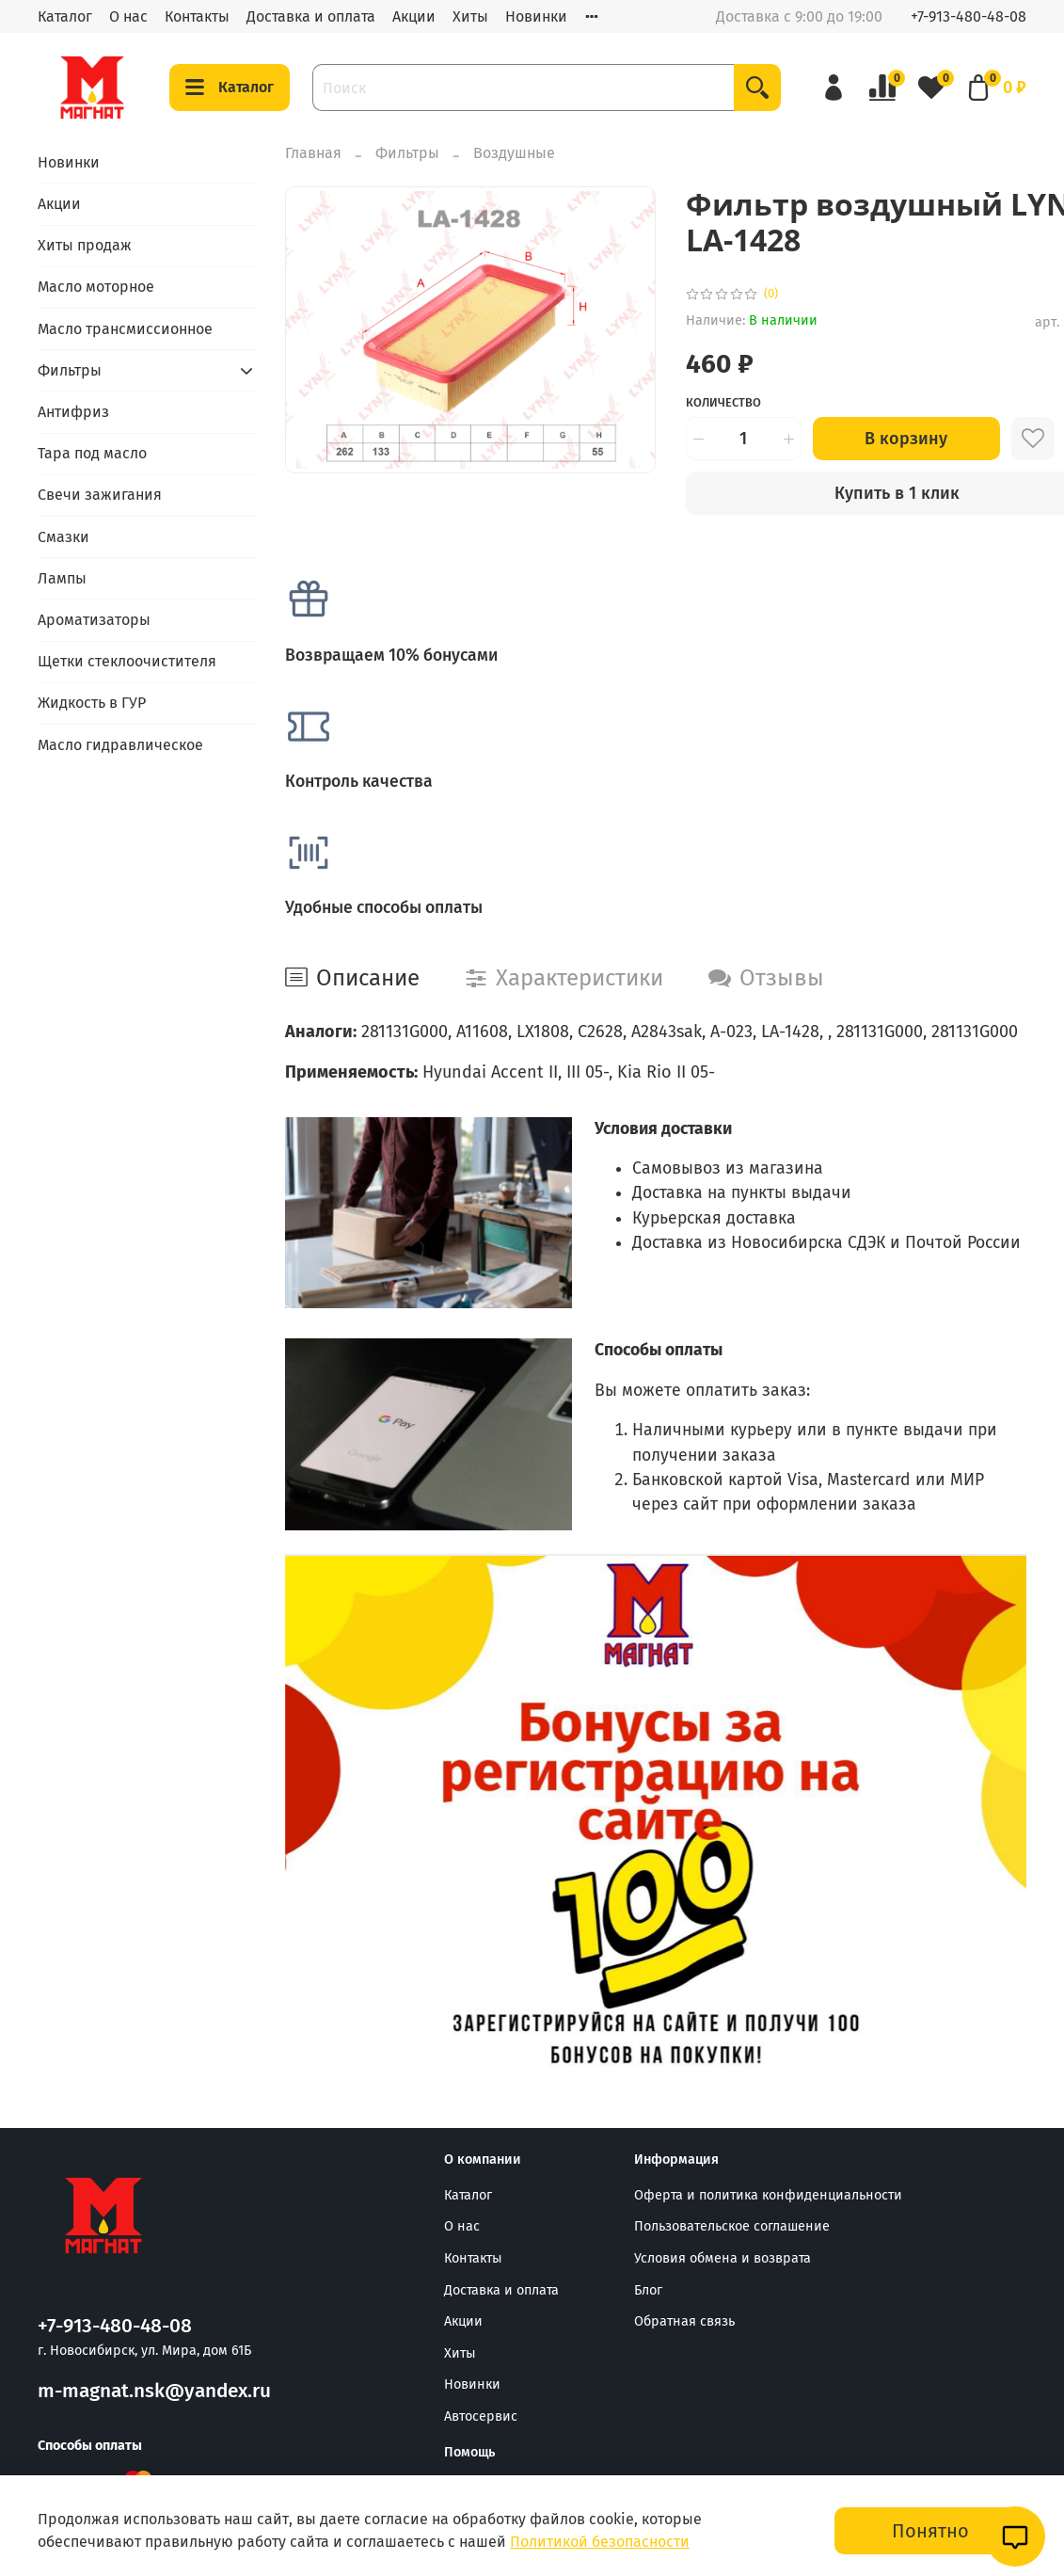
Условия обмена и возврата (722, 2258)
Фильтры (407, 153)
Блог (648, 2290)
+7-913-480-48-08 (968, 16)
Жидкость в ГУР (92, 703)
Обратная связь (684, 2321)
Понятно (930, 2531)
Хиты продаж (85, 245)
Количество (723, 402)
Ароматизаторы (94, 620)
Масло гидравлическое (120, 745)
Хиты (470, 16)
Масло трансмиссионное (125, 329)
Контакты (197, 16)
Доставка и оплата (310, 16)
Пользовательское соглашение (732, 2226)
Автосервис (480, 2416)
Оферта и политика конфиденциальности (768, 2195)
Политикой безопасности (600, 2542)
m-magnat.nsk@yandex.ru (154, 2391)
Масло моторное (96, 287)
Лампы (62, 578)
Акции (414, 16)
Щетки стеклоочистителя (127, 661)
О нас (128, 16)
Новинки (536, 16)
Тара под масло (92, 453)
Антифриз (73, 412)
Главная (313, 153)
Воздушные (514, 153)
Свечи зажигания (100, 495)
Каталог (65, 16)
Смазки (63, 537)
